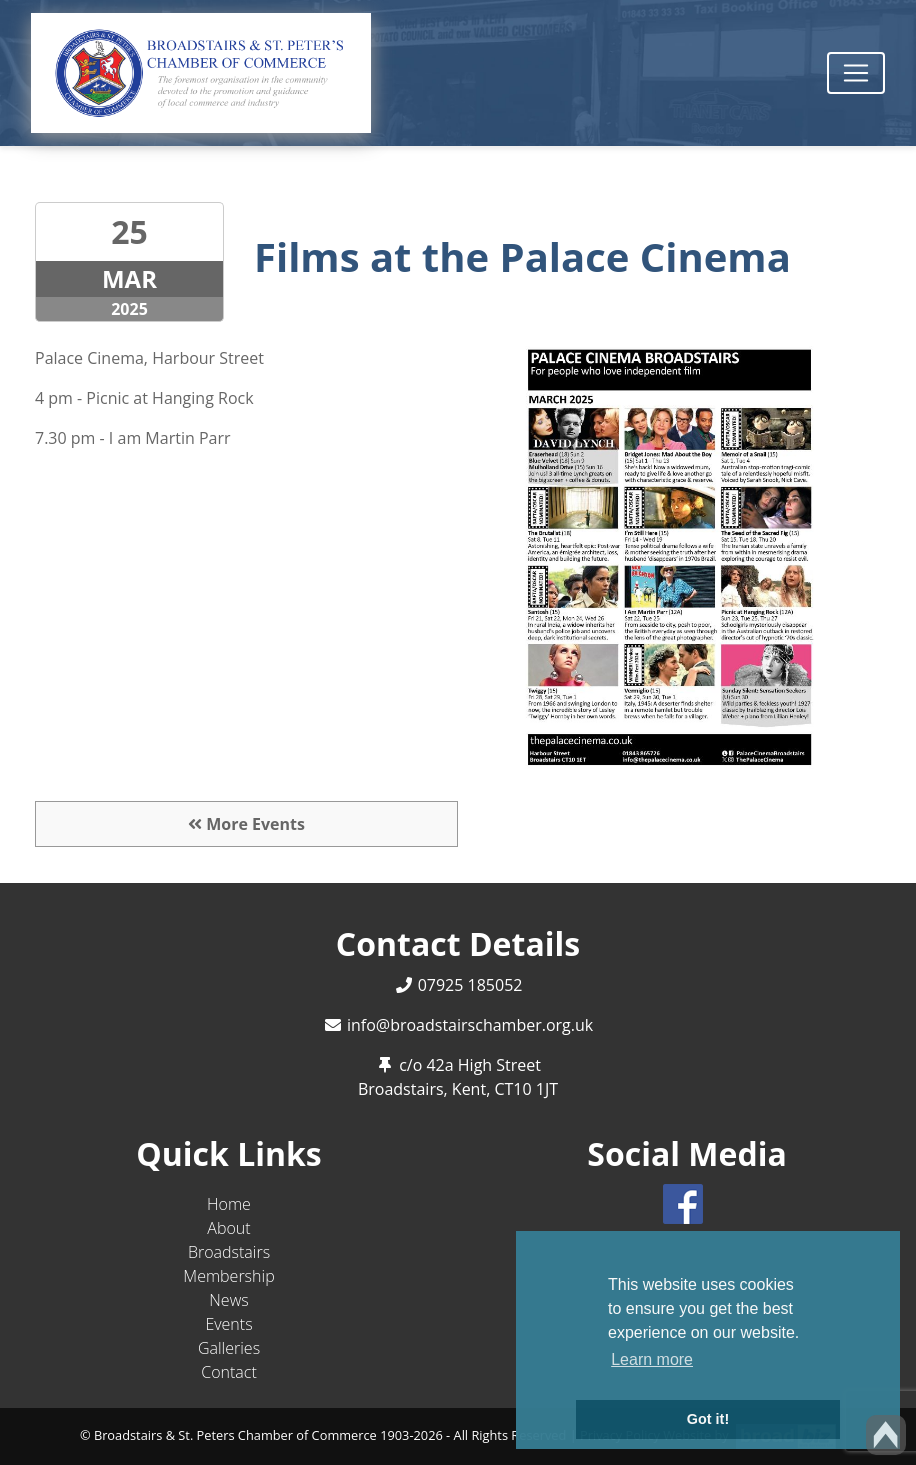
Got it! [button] (708, 1419)
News (228, 1300)
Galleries (229, 1348)
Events (228, 1324)
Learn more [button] (652, 1359)
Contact (229, 1372)
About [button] (228, 1228)
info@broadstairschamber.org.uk (470, 1025)
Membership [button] (228, 1276)
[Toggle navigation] (856, 73)
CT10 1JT (526, 1089)
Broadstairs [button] (229, 1252)
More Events (246, 824)
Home (229, 1204)
